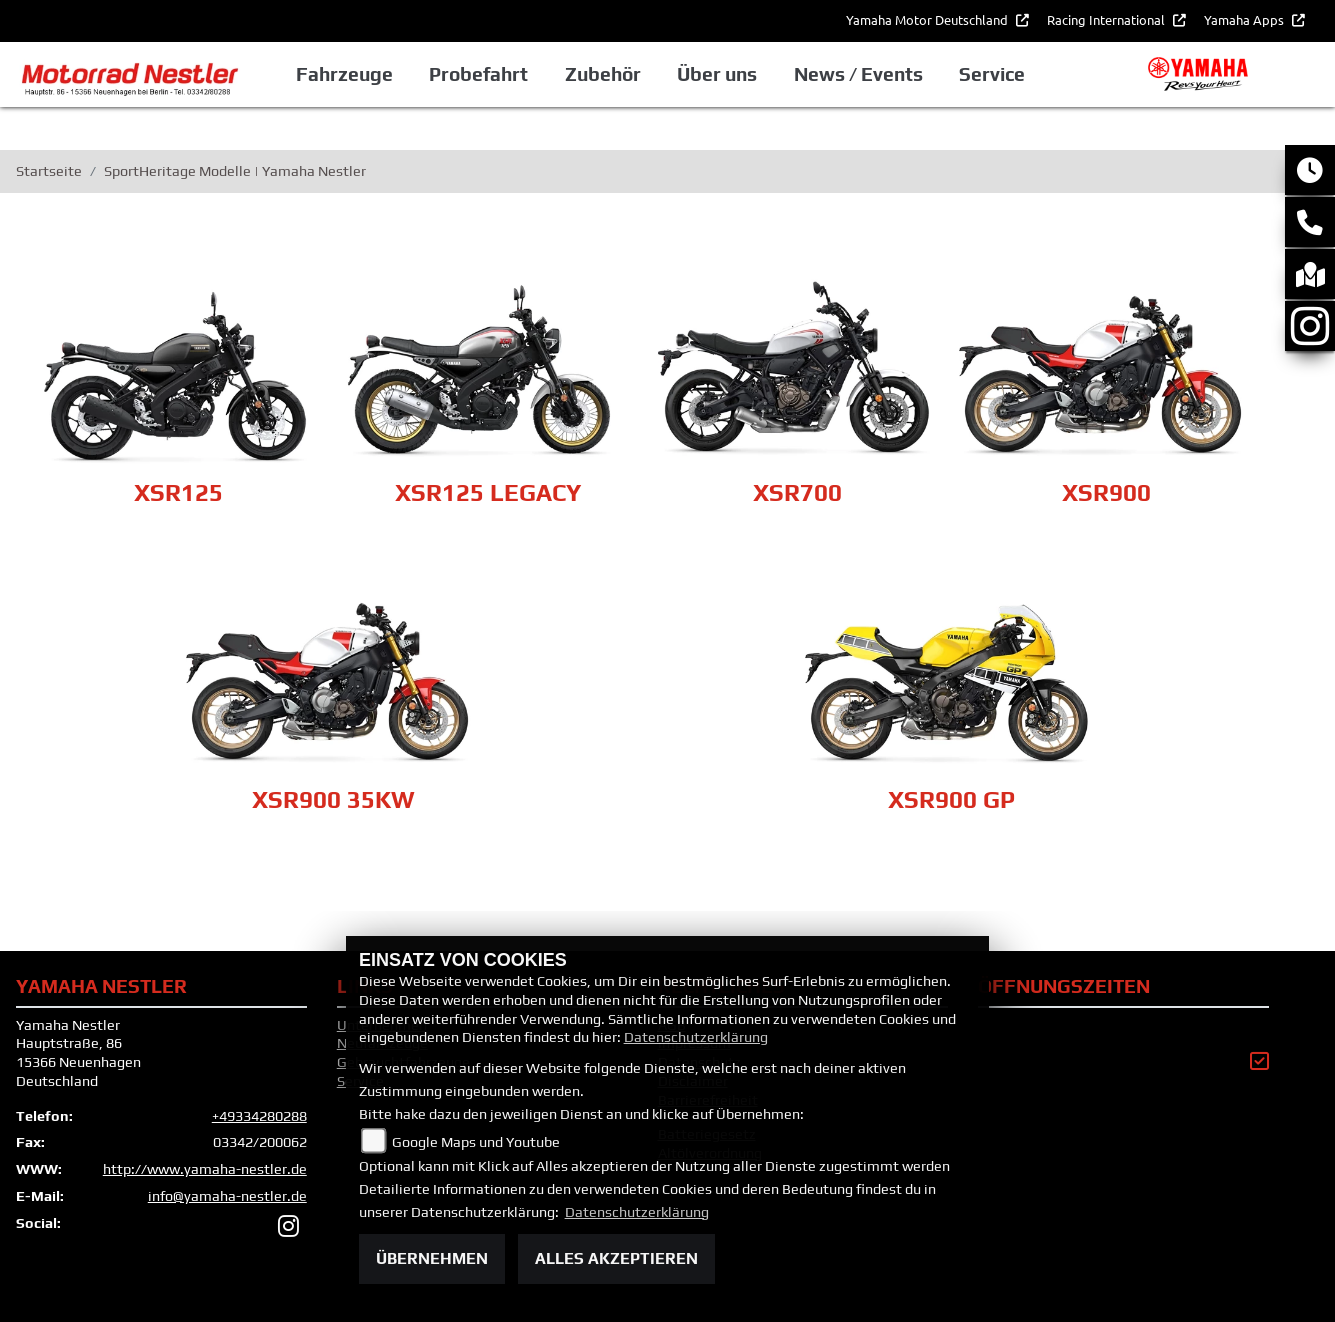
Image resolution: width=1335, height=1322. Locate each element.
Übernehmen (432, 1258)
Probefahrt (478, 74)
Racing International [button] (1107, 19)
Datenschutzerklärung (696, 1037)
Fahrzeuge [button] (344, 74)
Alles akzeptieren (616, 1258)
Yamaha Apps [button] (1245, 19)
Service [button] (992, 74)
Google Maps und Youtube (476, 1142)
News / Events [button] (858, 74)
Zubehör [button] (603, 74)
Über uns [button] (717, 74)
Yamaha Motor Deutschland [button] (928, 19)
